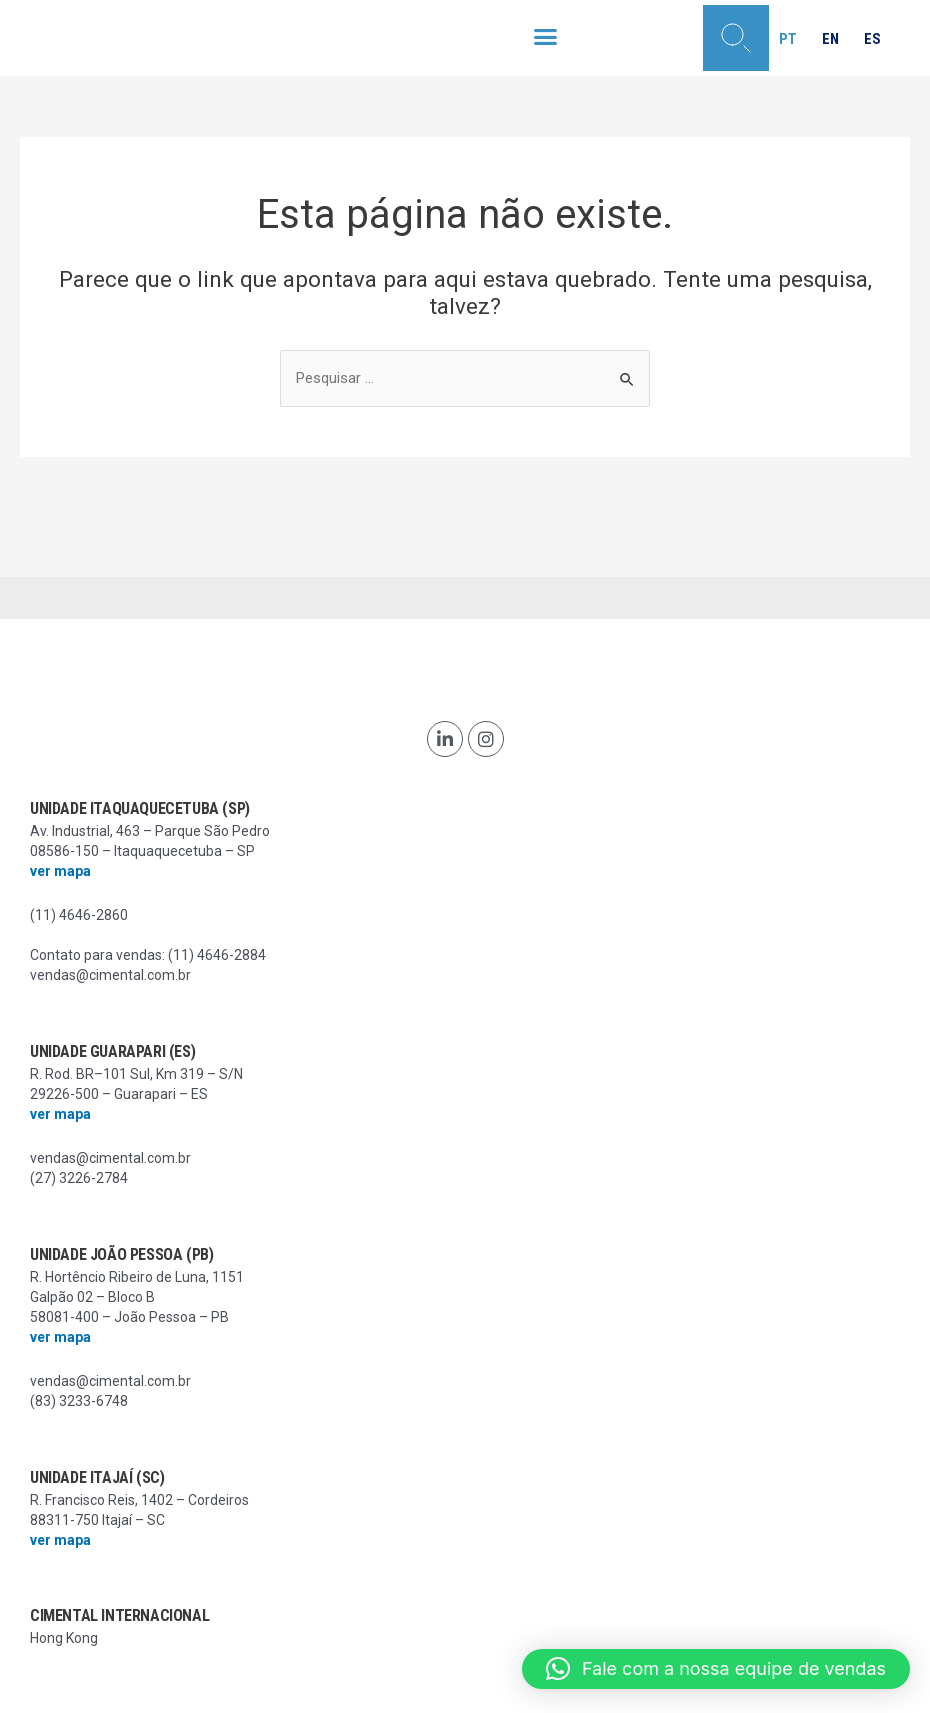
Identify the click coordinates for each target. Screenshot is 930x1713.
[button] (545, 37)
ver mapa (60, 871)
